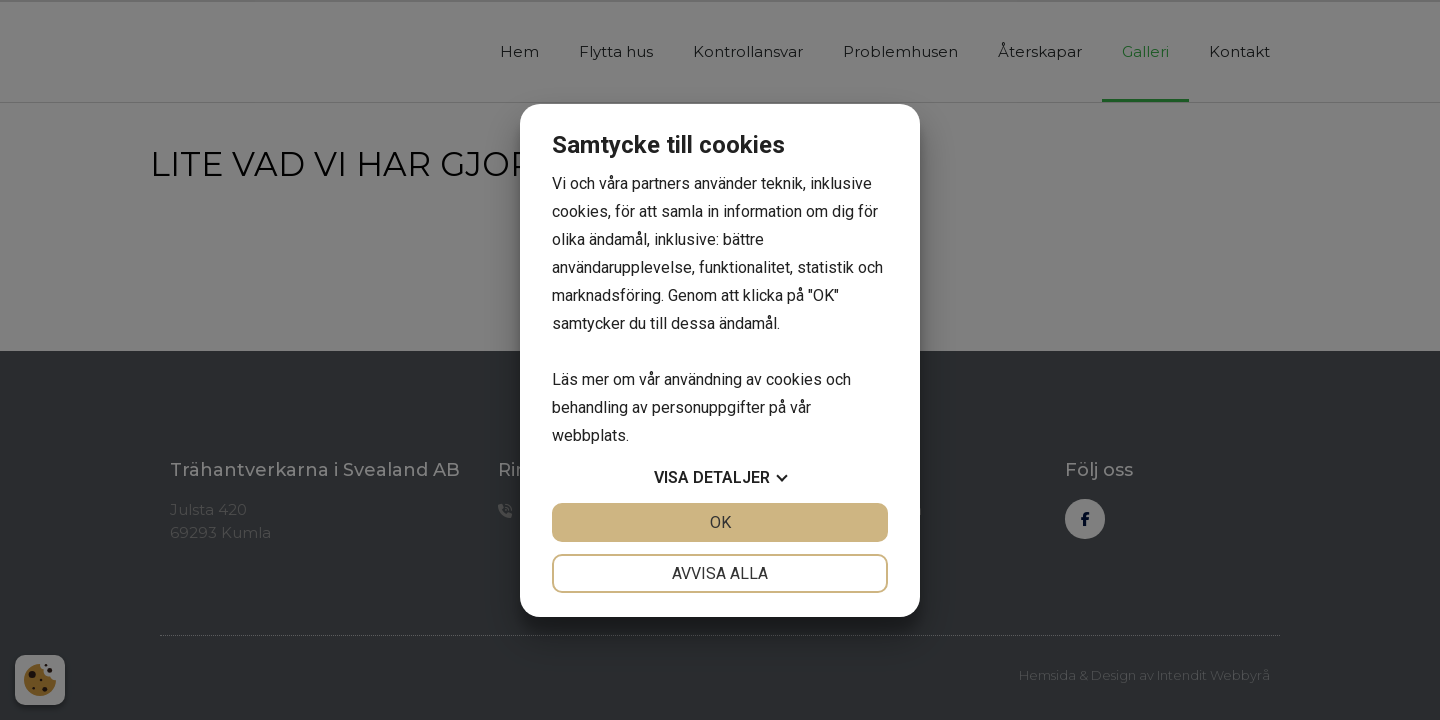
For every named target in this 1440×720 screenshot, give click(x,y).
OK (720, 522)
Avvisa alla (720, 573)
